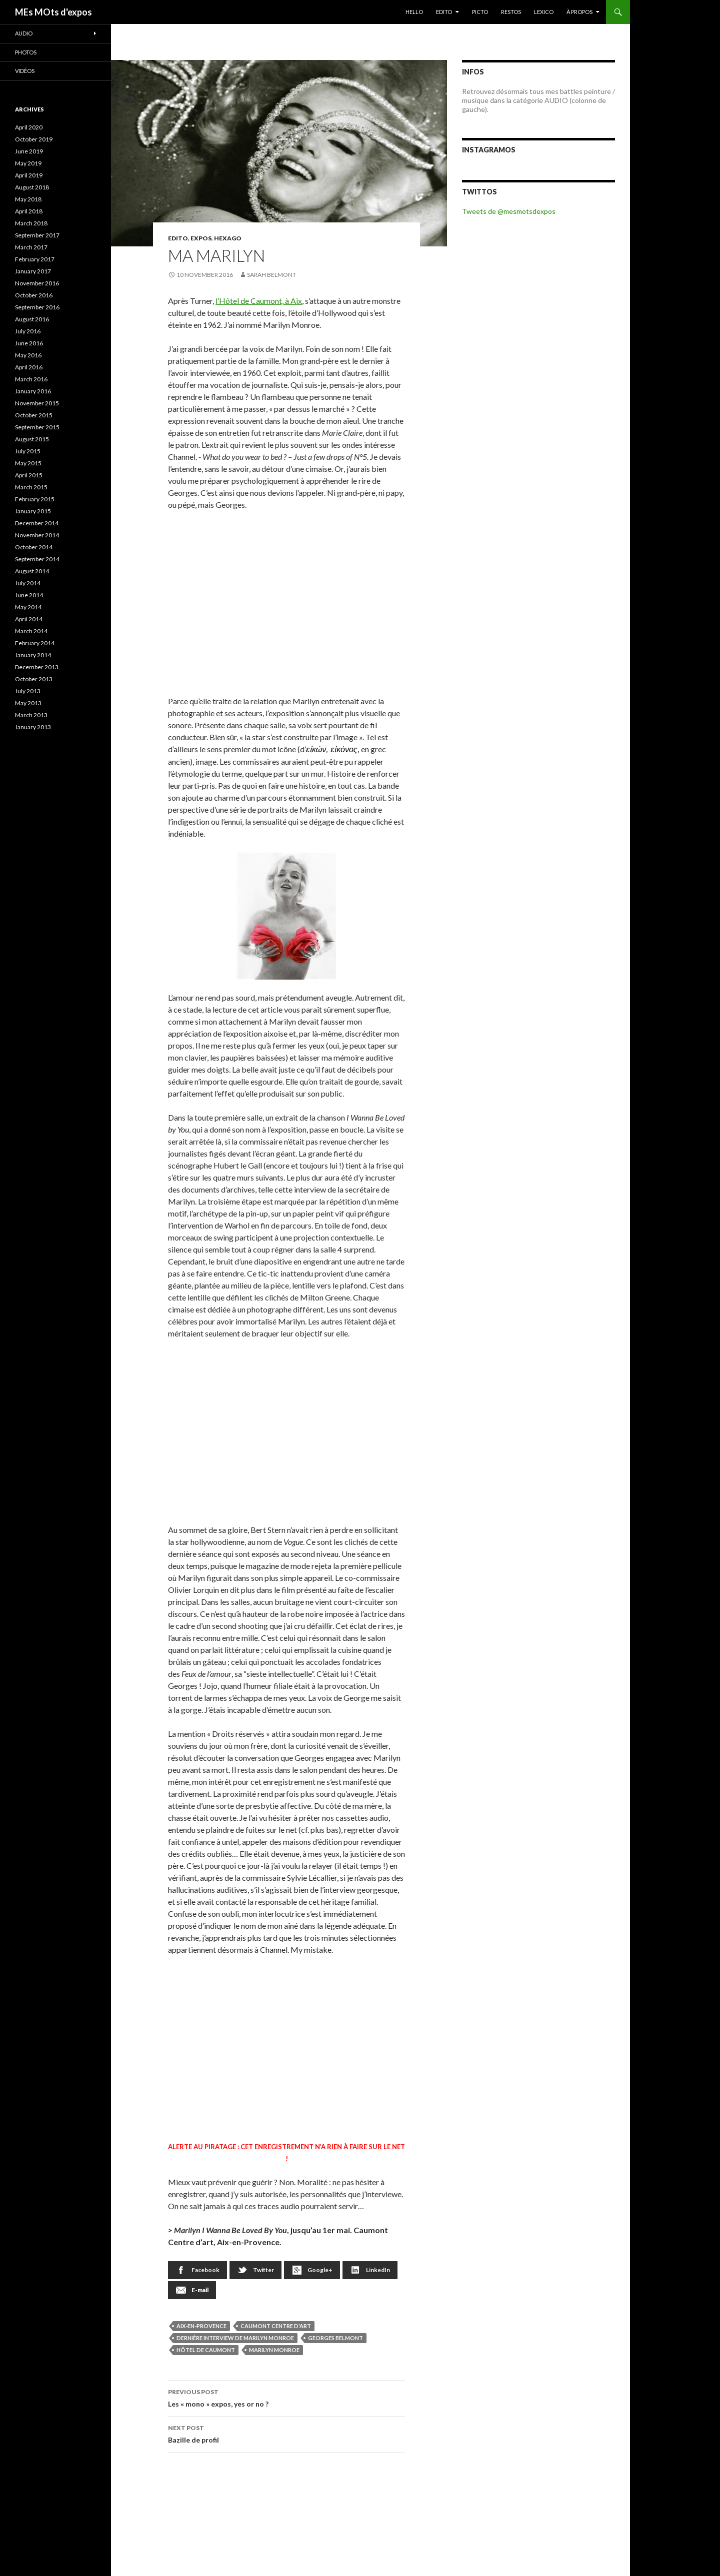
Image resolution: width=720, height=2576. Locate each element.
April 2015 (28, 475)
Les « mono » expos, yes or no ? (286, 2397)
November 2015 (37, 403)
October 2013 (33, 679)
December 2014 (36, 523)
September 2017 (37, 235)
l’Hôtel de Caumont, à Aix (259, 300)
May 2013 (28, 703)
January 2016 (33, 391)
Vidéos (24, 70)
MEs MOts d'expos (53, 11)
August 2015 (32, 439)
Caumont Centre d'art (275, 2326)
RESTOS (511, 11)
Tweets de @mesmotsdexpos (509, 211)
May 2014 (28, 607)
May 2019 (28, 163)
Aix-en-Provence (201, 2326)
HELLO (414, 11)
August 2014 (32, 571)
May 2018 (28, 199)
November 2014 (37, 535)
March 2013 (31, 715)
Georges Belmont (335, 2338)
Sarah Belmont (271, 274)
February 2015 (34, 499)
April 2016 (28, 367)
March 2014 (31, 631)
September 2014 (37, 559)
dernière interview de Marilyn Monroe (235, 2338)
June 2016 (29, 343)
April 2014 (28, 619)
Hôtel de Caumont (205, 2350)
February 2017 (34, 259)
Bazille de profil (286, 2433)
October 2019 (33, 139)
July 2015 (27, 451)
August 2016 (32, 319)
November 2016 (37, 283)
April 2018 (28, 211)
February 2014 (34, 643)
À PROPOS (579, 11)
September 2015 (37, 427)
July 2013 (27, 691)
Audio (23, 33)
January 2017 (33, 271)
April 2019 (28, 175)
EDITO (444, 11)
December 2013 (36, 667)
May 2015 (28, 463)
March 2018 (31, 223)
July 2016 (27, 331)
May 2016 (28, 355)
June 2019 (29, 151)
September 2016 (37, 307)
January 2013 (33, 727)
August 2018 (32, 187)
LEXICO (544, 11)
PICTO (480, 11)
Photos (25, 52)
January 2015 (33, 511)
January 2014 (33, 655)
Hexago (228, 238)
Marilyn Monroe (274, 2350)
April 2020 (28, 127)
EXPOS (201, 238)
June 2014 (29, 595)
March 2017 (31, 247)
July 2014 (27, 583)
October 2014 (33, 547)
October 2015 (33, 415)
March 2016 (31, 379)
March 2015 (31, 487)
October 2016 (33, 295)
